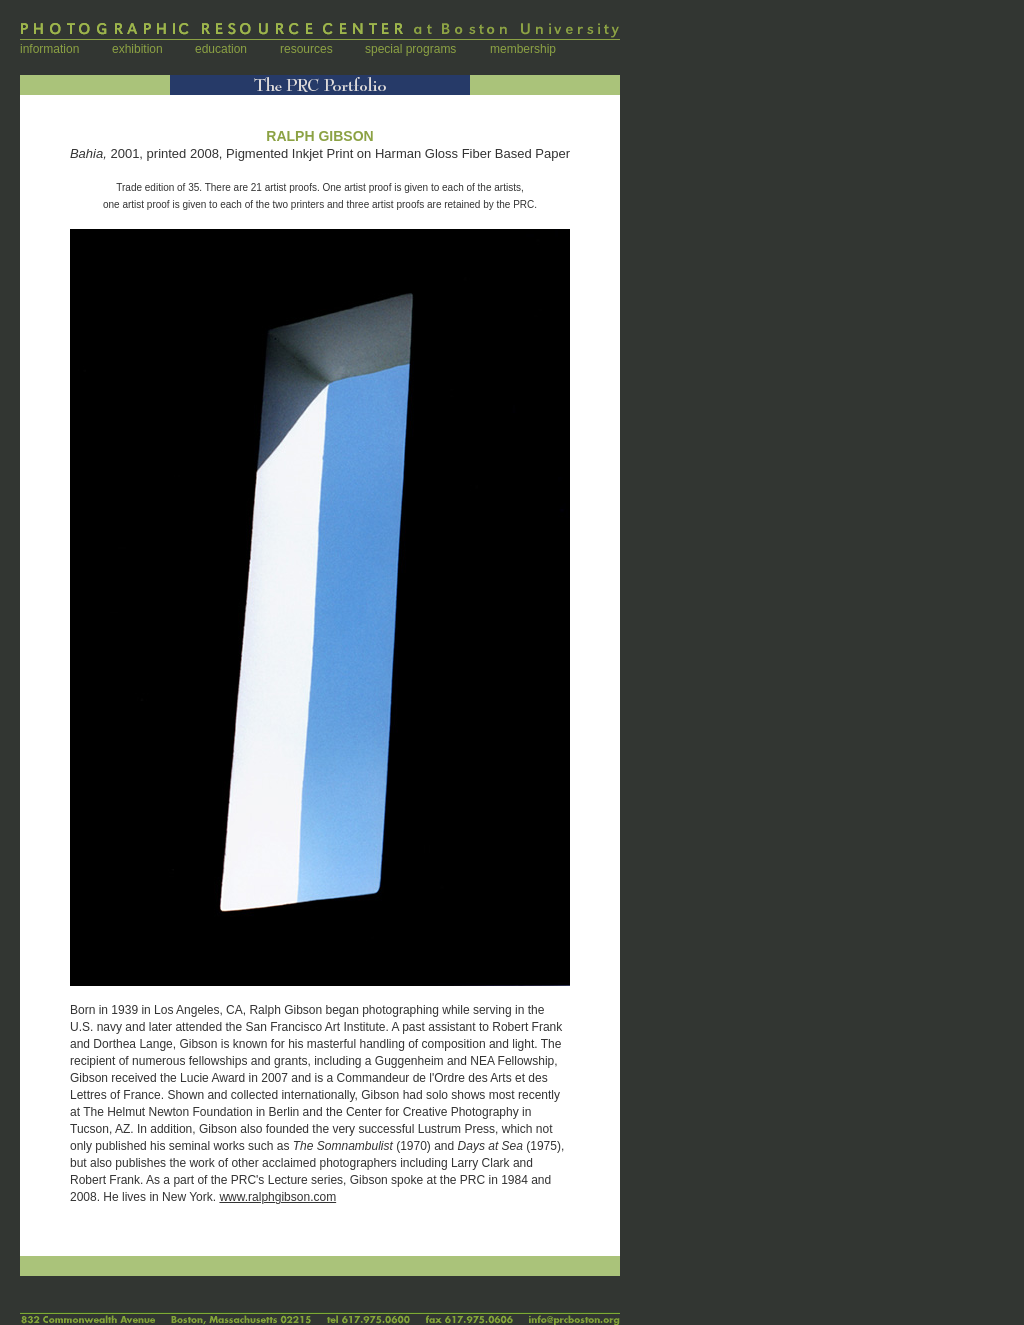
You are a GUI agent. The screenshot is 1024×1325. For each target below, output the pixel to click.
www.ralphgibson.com (277, 1197)
